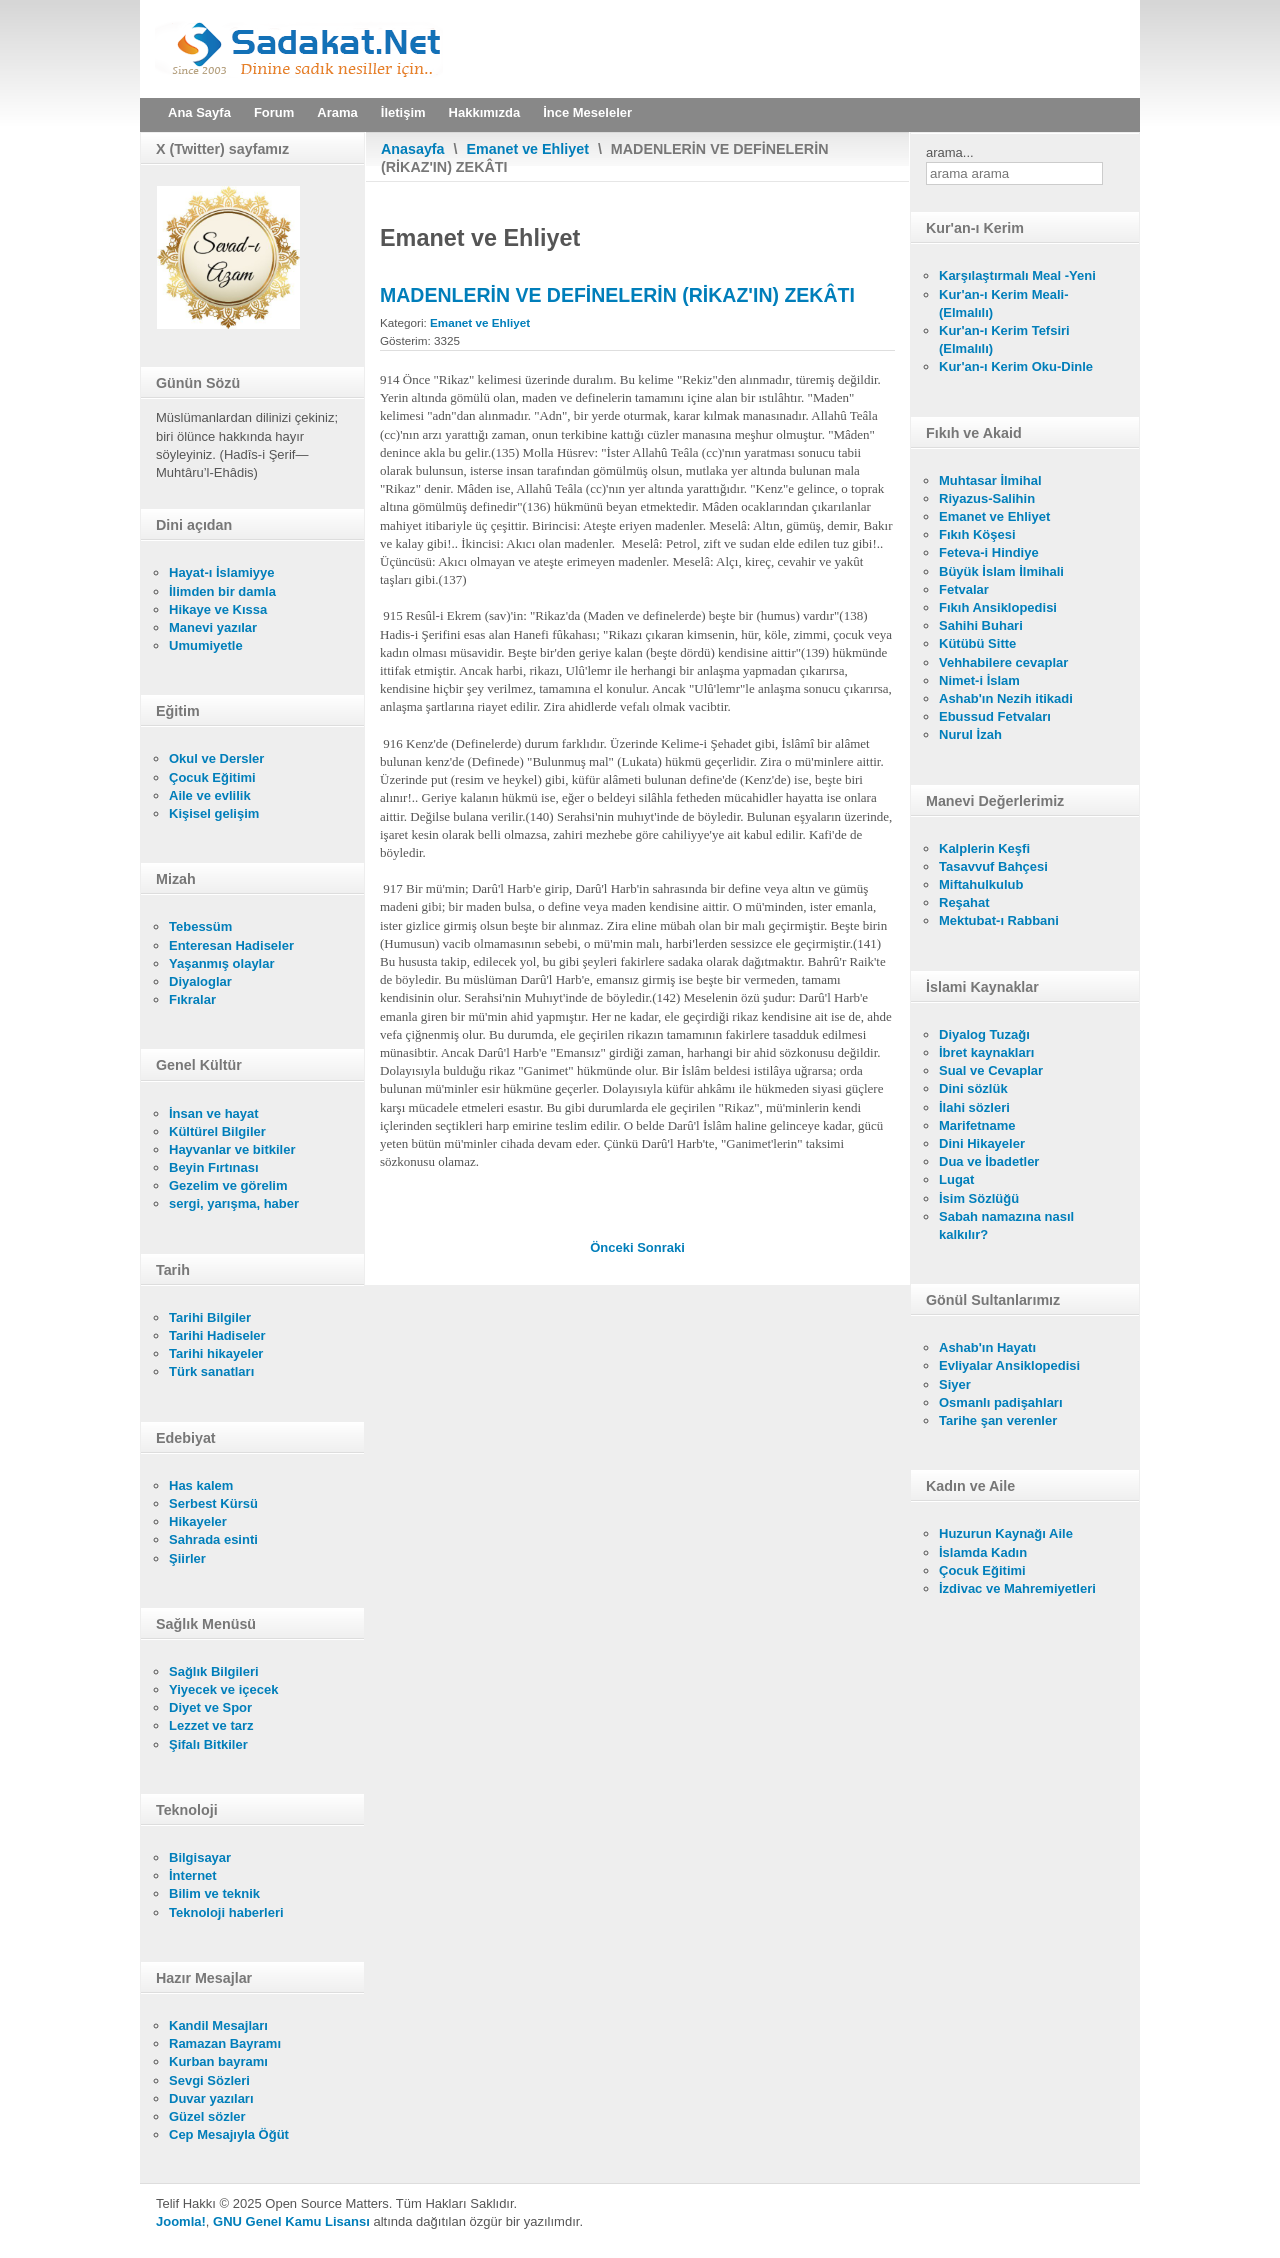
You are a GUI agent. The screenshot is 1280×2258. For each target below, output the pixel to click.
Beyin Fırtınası (214, 1167)
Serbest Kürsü (213, 1503)
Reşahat (964, 902)
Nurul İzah (970, 734)
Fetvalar (964, 589)
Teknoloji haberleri (226, 1912)
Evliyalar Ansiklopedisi (1009, 1365)
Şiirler (187, 1558)
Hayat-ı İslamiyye (222, 572)
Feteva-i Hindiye (989, 552)
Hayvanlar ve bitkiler (232, 1149)
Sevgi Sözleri (209, 2080)
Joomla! (181, 2221)
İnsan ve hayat (214, 1113)
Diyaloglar (200, 981)
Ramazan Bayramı (225, 2043)
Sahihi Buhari (981, 625)
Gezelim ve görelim (228, 1185)
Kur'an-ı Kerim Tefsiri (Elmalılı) (1004, 339)
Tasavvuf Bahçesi (993, 866)
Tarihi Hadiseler (217, 1335)
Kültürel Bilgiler (217, 1131)
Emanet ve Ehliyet (528, 149)
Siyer (955, 1384)
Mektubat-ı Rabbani (999, 920)
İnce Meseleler (587, 112)
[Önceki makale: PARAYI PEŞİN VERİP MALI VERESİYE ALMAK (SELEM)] (613, 1247)
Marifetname (977, 1125)
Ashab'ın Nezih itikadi (1006, 698)
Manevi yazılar (213, 627)
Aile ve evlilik (210, 795)
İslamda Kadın (983, 1552)
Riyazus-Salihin (987, 498)
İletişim (403, 112)
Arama (337, 112)
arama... (950, 152)
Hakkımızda (485, 112)
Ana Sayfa (199, 112)
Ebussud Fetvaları (995, 716)
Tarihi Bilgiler (210, 1317)
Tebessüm (200, 926)
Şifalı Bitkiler (208, 1744)
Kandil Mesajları (218, 2025)
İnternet (193, 1875)
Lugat (956, 1179)
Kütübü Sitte (977, 643)
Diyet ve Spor (210, 1707)
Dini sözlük (973, 1088)
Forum (274, 112)
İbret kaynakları (986, 1052)
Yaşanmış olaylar (222, 963)
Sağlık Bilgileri (214, 1671)
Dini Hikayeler (982, 1143)
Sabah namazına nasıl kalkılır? (1006, 1225)
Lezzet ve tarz (211, 1725)
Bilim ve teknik (214, 1893)
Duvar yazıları (211, 2098)
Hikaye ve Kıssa (218, 609)
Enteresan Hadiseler (231, 945)
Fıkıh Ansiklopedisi (998, 607)
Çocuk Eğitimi (212, 777)
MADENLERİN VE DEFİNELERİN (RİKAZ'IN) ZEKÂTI (617, 295)
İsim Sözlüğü (979, 1198)
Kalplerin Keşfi (984, 848)
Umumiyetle (206, 645)
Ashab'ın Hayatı (987, 1347)
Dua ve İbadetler (989, 1161)
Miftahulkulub (981, 884)
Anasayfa (413, 149)
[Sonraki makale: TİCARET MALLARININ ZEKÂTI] (661, 1247)
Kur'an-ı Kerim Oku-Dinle (1016, 366)
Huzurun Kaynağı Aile (1006, 1533)
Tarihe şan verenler (998, 1420)
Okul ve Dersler (216, 758)
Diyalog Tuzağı (984, 1034)
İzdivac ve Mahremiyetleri (1017, 1588)
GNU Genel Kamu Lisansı (291, 2221)
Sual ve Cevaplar (991, 1070)
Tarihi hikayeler (216, 1353)
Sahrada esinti (213, 1539)
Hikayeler (198, 1521)
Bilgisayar (200, 1857)
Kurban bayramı (218, 2061)
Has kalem (201, 1485)
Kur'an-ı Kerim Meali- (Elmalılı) (1004, 303)
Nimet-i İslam (979, 680)
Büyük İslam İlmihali (1001, 571)
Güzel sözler (207, 2116)
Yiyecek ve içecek (223, 1689)
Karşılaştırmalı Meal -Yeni (1017, 275)
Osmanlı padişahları (1001, 1402)
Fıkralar (192, 999)
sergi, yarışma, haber (234, 1203)
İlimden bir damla (222, 591)
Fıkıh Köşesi (977, 534)
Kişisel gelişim (214, 813)
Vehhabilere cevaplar (1003, 662)
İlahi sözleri (974, 1107)
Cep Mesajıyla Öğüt (229, 2134)
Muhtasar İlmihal (990, 480)
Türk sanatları (211, 1371)
